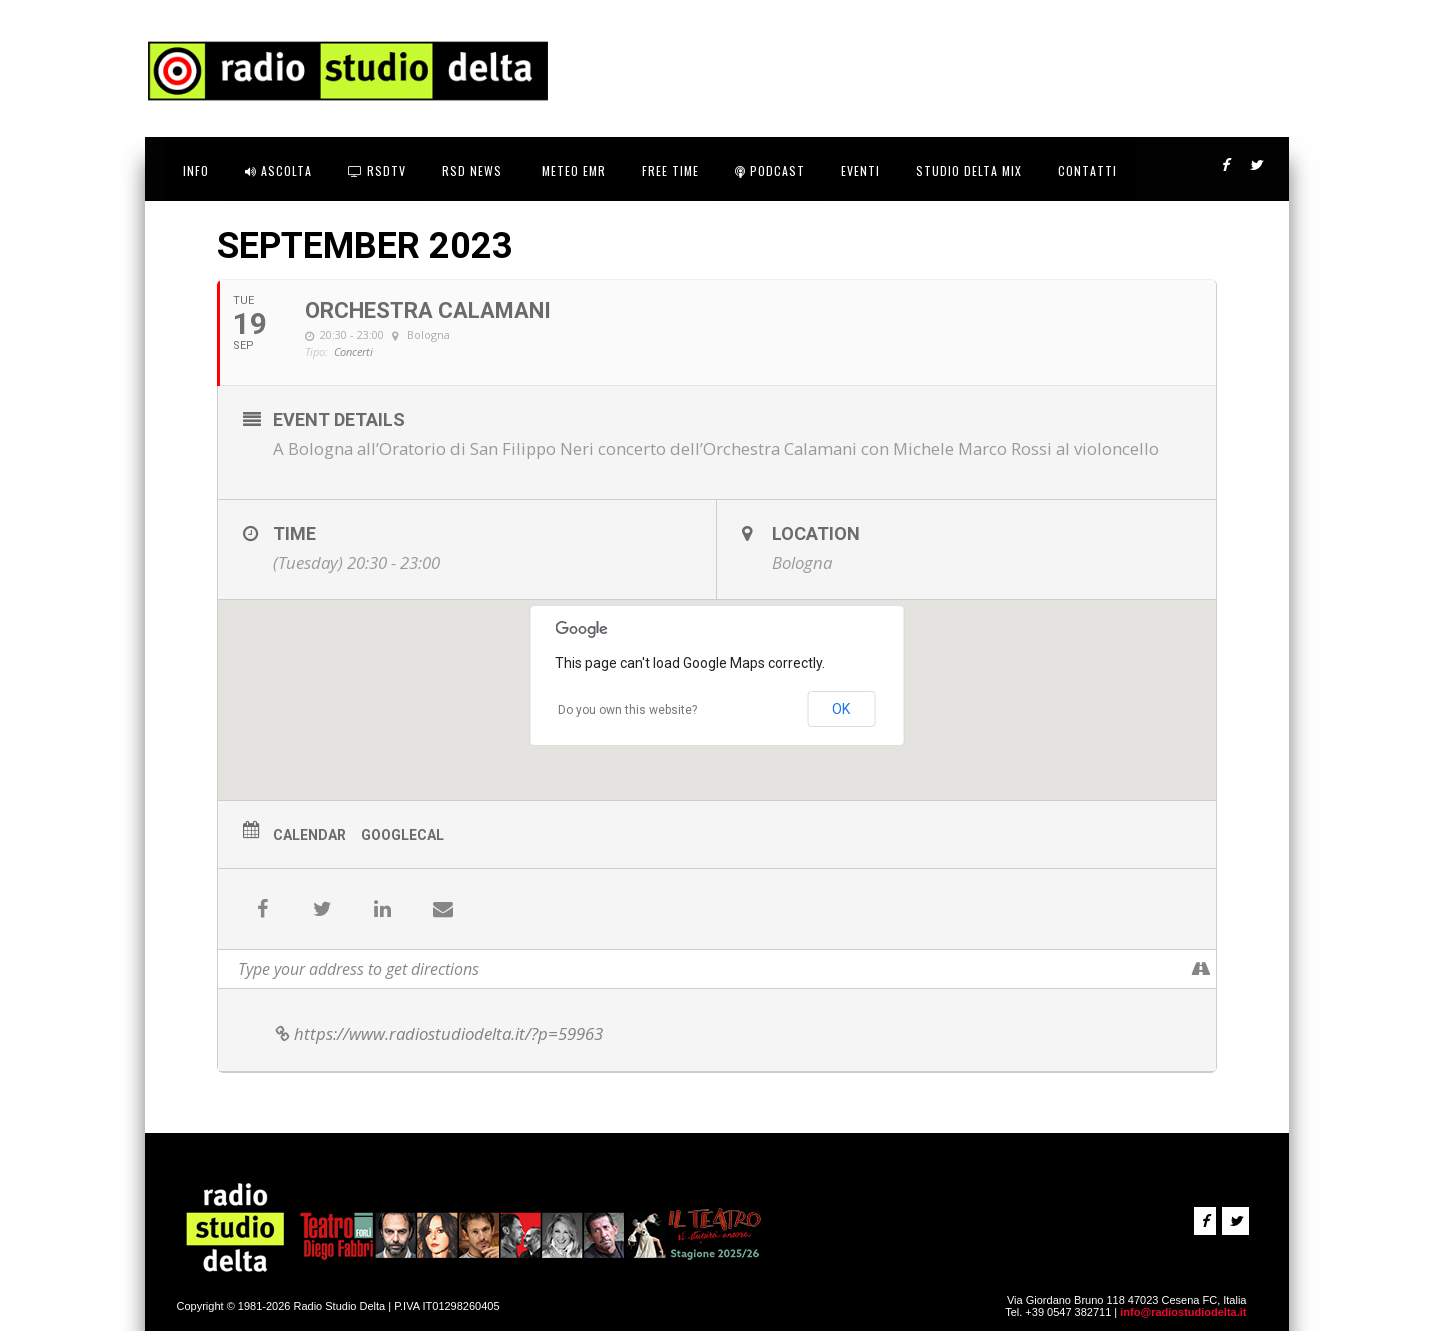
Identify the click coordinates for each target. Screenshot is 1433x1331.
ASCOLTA (278, 170)
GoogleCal (402, 835)
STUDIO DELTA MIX (969, 170)
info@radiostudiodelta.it (1183, 1312)
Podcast (770, 170)
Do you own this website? (627, 710)
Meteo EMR (572, 170)
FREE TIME (670, 170)
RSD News (472, 170)
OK (841, 709)
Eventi (860, 170)
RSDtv (377, 170)
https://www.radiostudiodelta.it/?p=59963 (438, 1033)
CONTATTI (1087, 170)
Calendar (309, 835)
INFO (196, 170)
